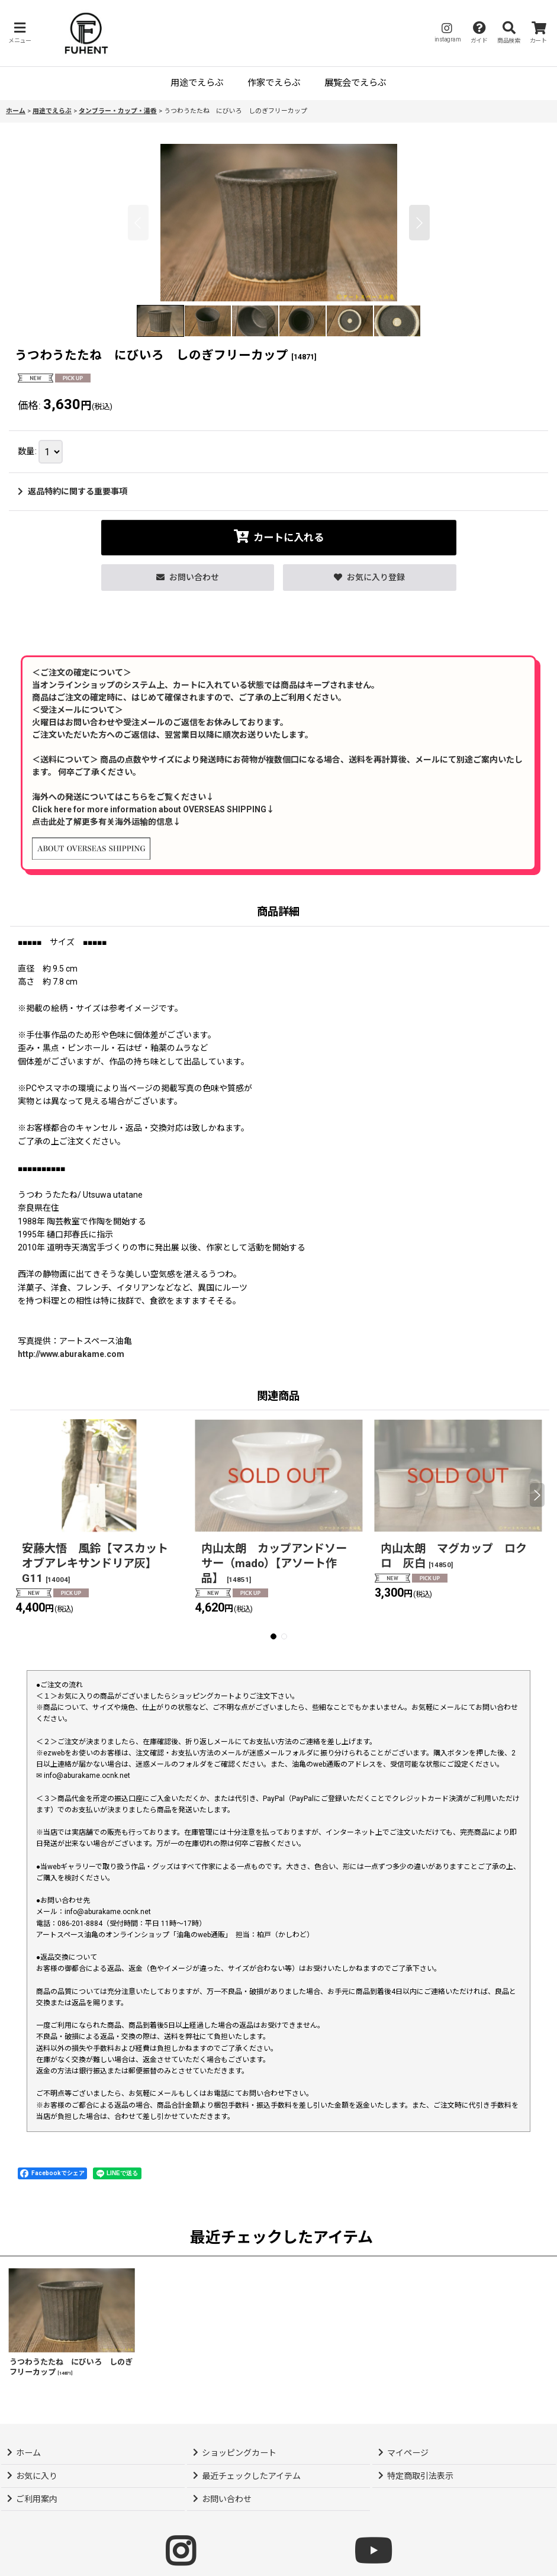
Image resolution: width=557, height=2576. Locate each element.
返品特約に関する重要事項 (72, 491)
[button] (19, 33)
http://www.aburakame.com (71, 1354)
